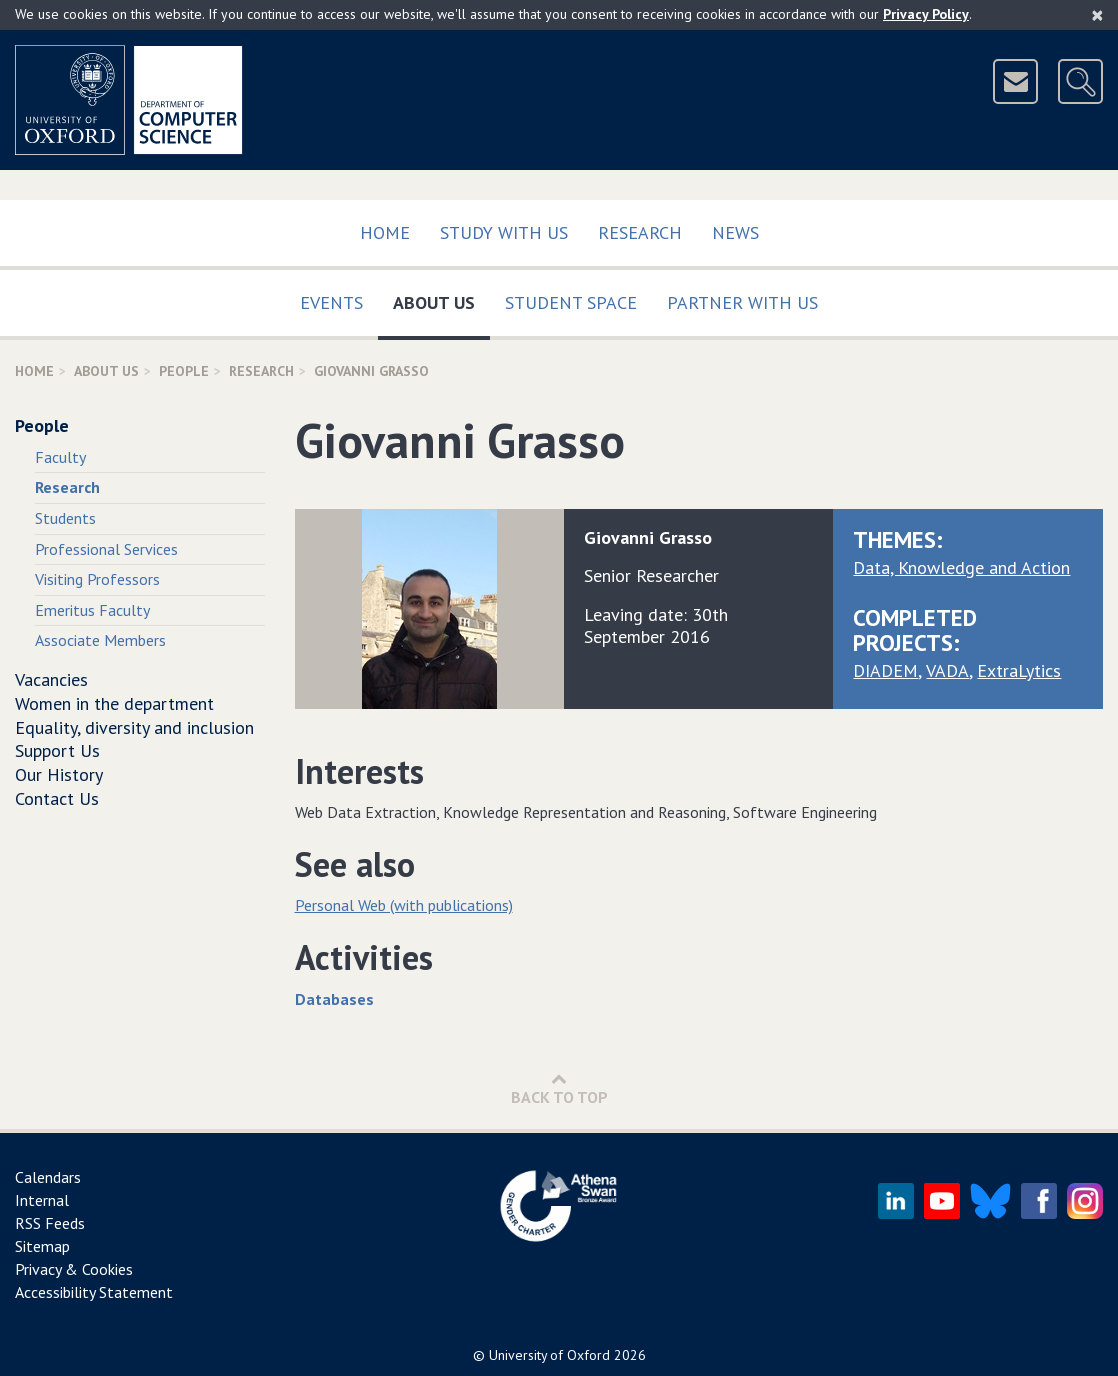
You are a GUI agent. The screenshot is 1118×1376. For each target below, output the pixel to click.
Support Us (57, 750)
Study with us (504, 232)
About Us (441, 298)
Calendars (48, 1177)
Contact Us (57, 798)
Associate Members (100, 640)
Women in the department (114, 703)
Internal (42, 1200)
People (184, 371)
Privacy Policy (926, 14)
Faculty (60, 457)
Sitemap (42, 1246)
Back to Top (559, 1088)
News (735, 232)
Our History (59, 774)
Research (640, 232)
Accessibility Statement (94, 1292)
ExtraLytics (1019, 670)
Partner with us (742, 302)
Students (65, 518)
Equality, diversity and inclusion (134, 727)
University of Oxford (549, 1355)
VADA (947, 670)
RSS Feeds (50, 1223)
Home (385, 232)
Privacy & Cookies (74, 1269)
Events (331, 302)
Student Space (571, 302)
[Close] (1097, 15)
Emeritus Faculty (92, 610)
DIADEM (885, 670)
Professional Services (106, 549)
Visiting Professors (97, 579)
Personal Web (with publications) (404, 905)
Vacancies (51, 679)
